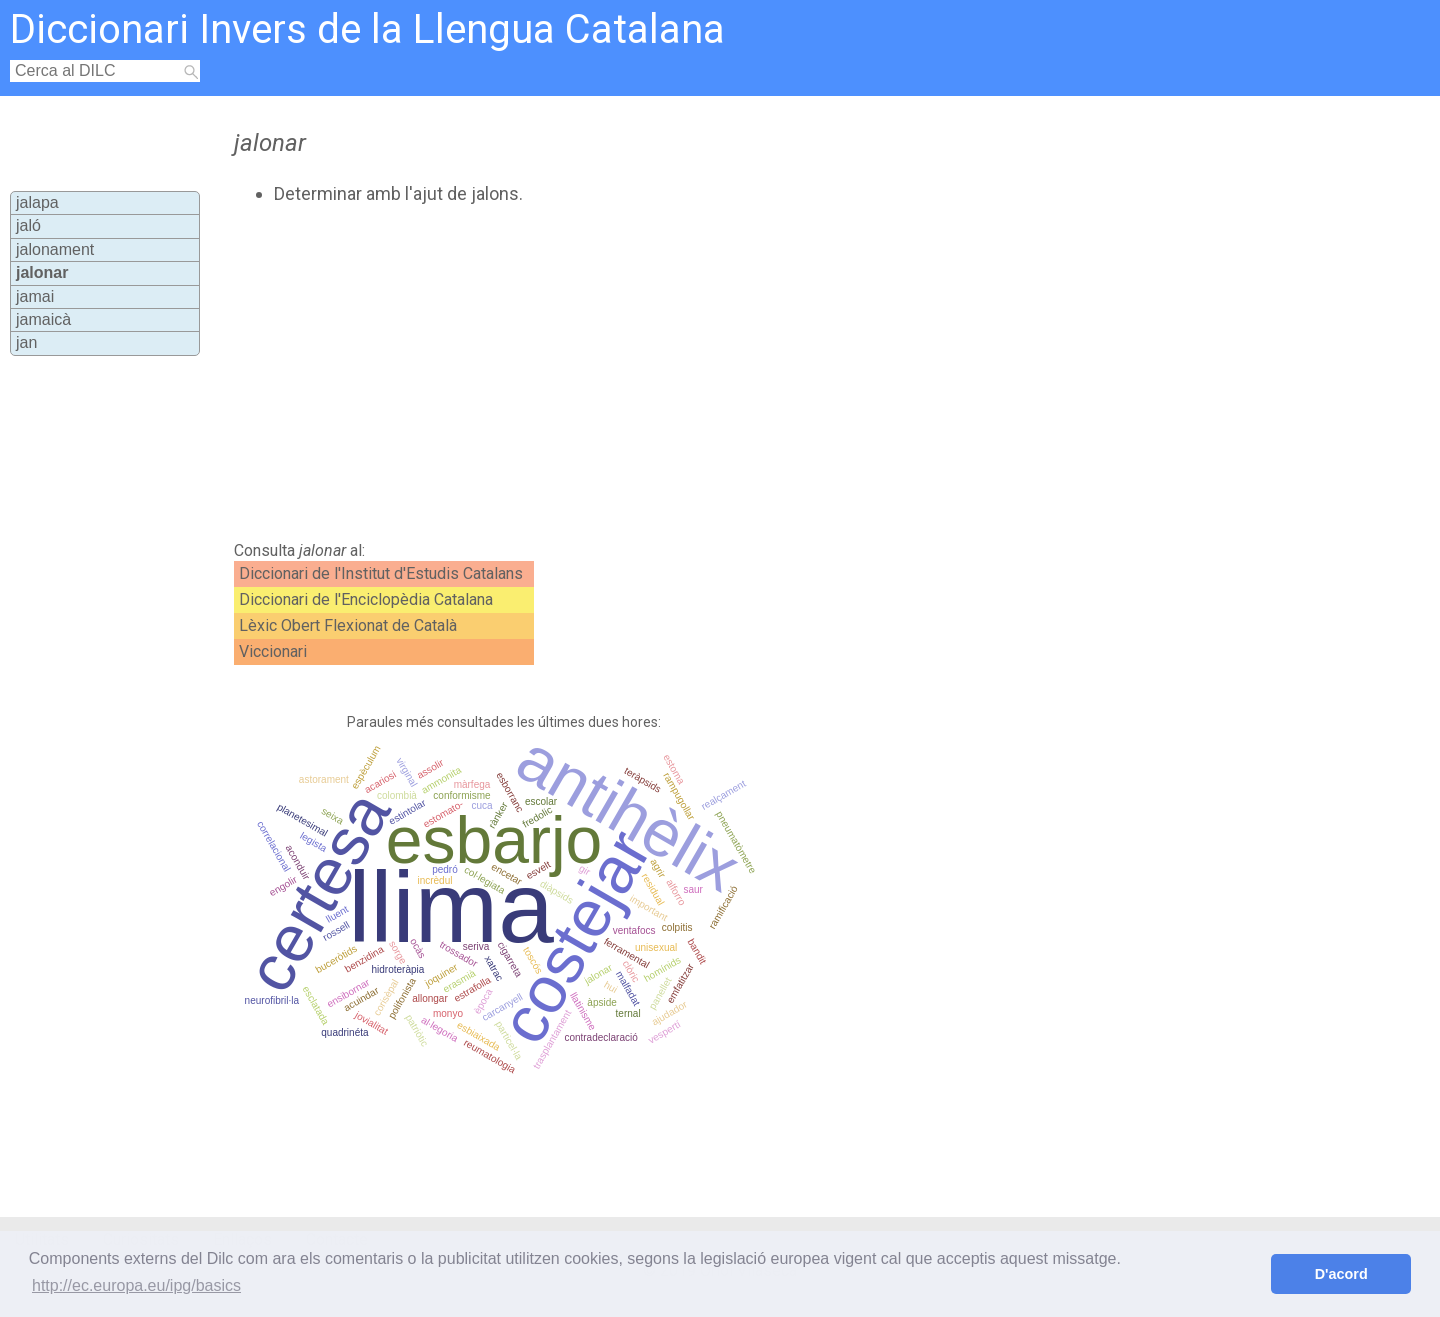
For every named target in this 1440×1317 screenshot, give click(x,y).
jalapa (37, 202)
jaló (28, 225)
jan (26, 342)
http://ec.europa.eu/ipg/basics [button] (136, 1285)
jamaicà (43, 319)
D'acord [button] (1341, 1274)
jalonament (55, 249)
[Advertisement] (641, 373)
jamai (35, 296)
